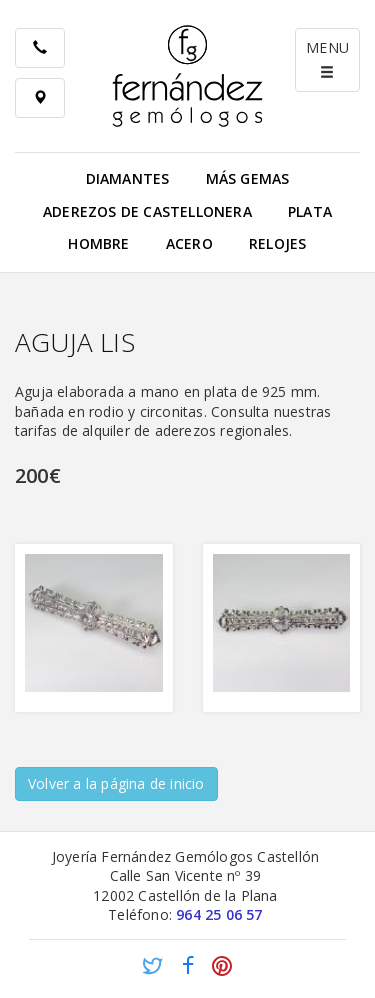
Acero (189, 243)
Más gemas (248, 178)
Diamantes (128, 178)
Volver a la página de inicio (116, 783)
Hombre (98, 243)
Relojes (277, 243)
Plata (310, 211)
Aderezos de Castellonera (147, 211)
